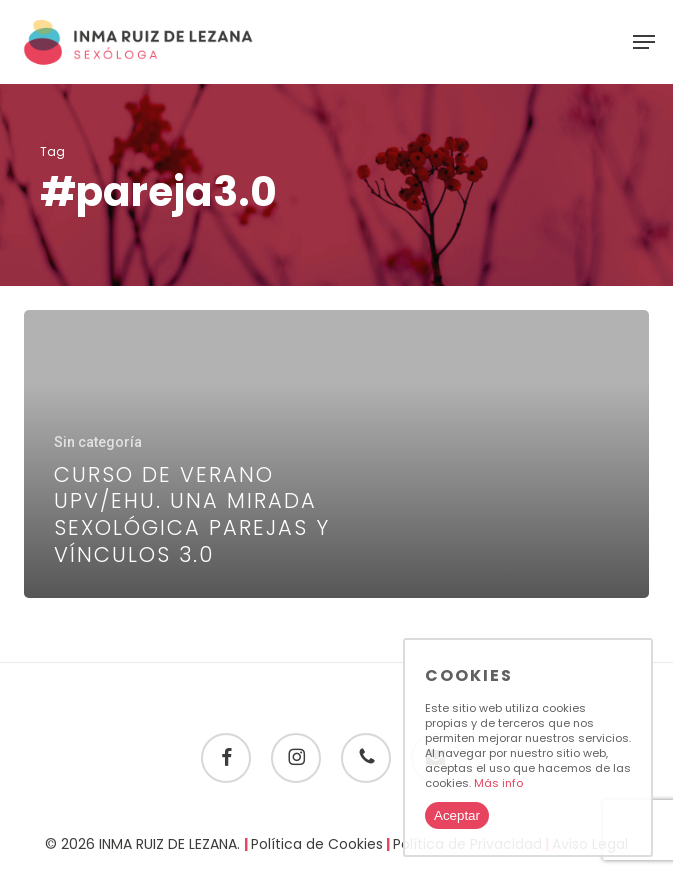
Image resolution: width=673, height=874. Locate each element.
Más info (498, 783)
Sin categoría (98, 442)
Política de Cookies (317, 844)
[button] (644, 42)
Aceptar (457, 815)
